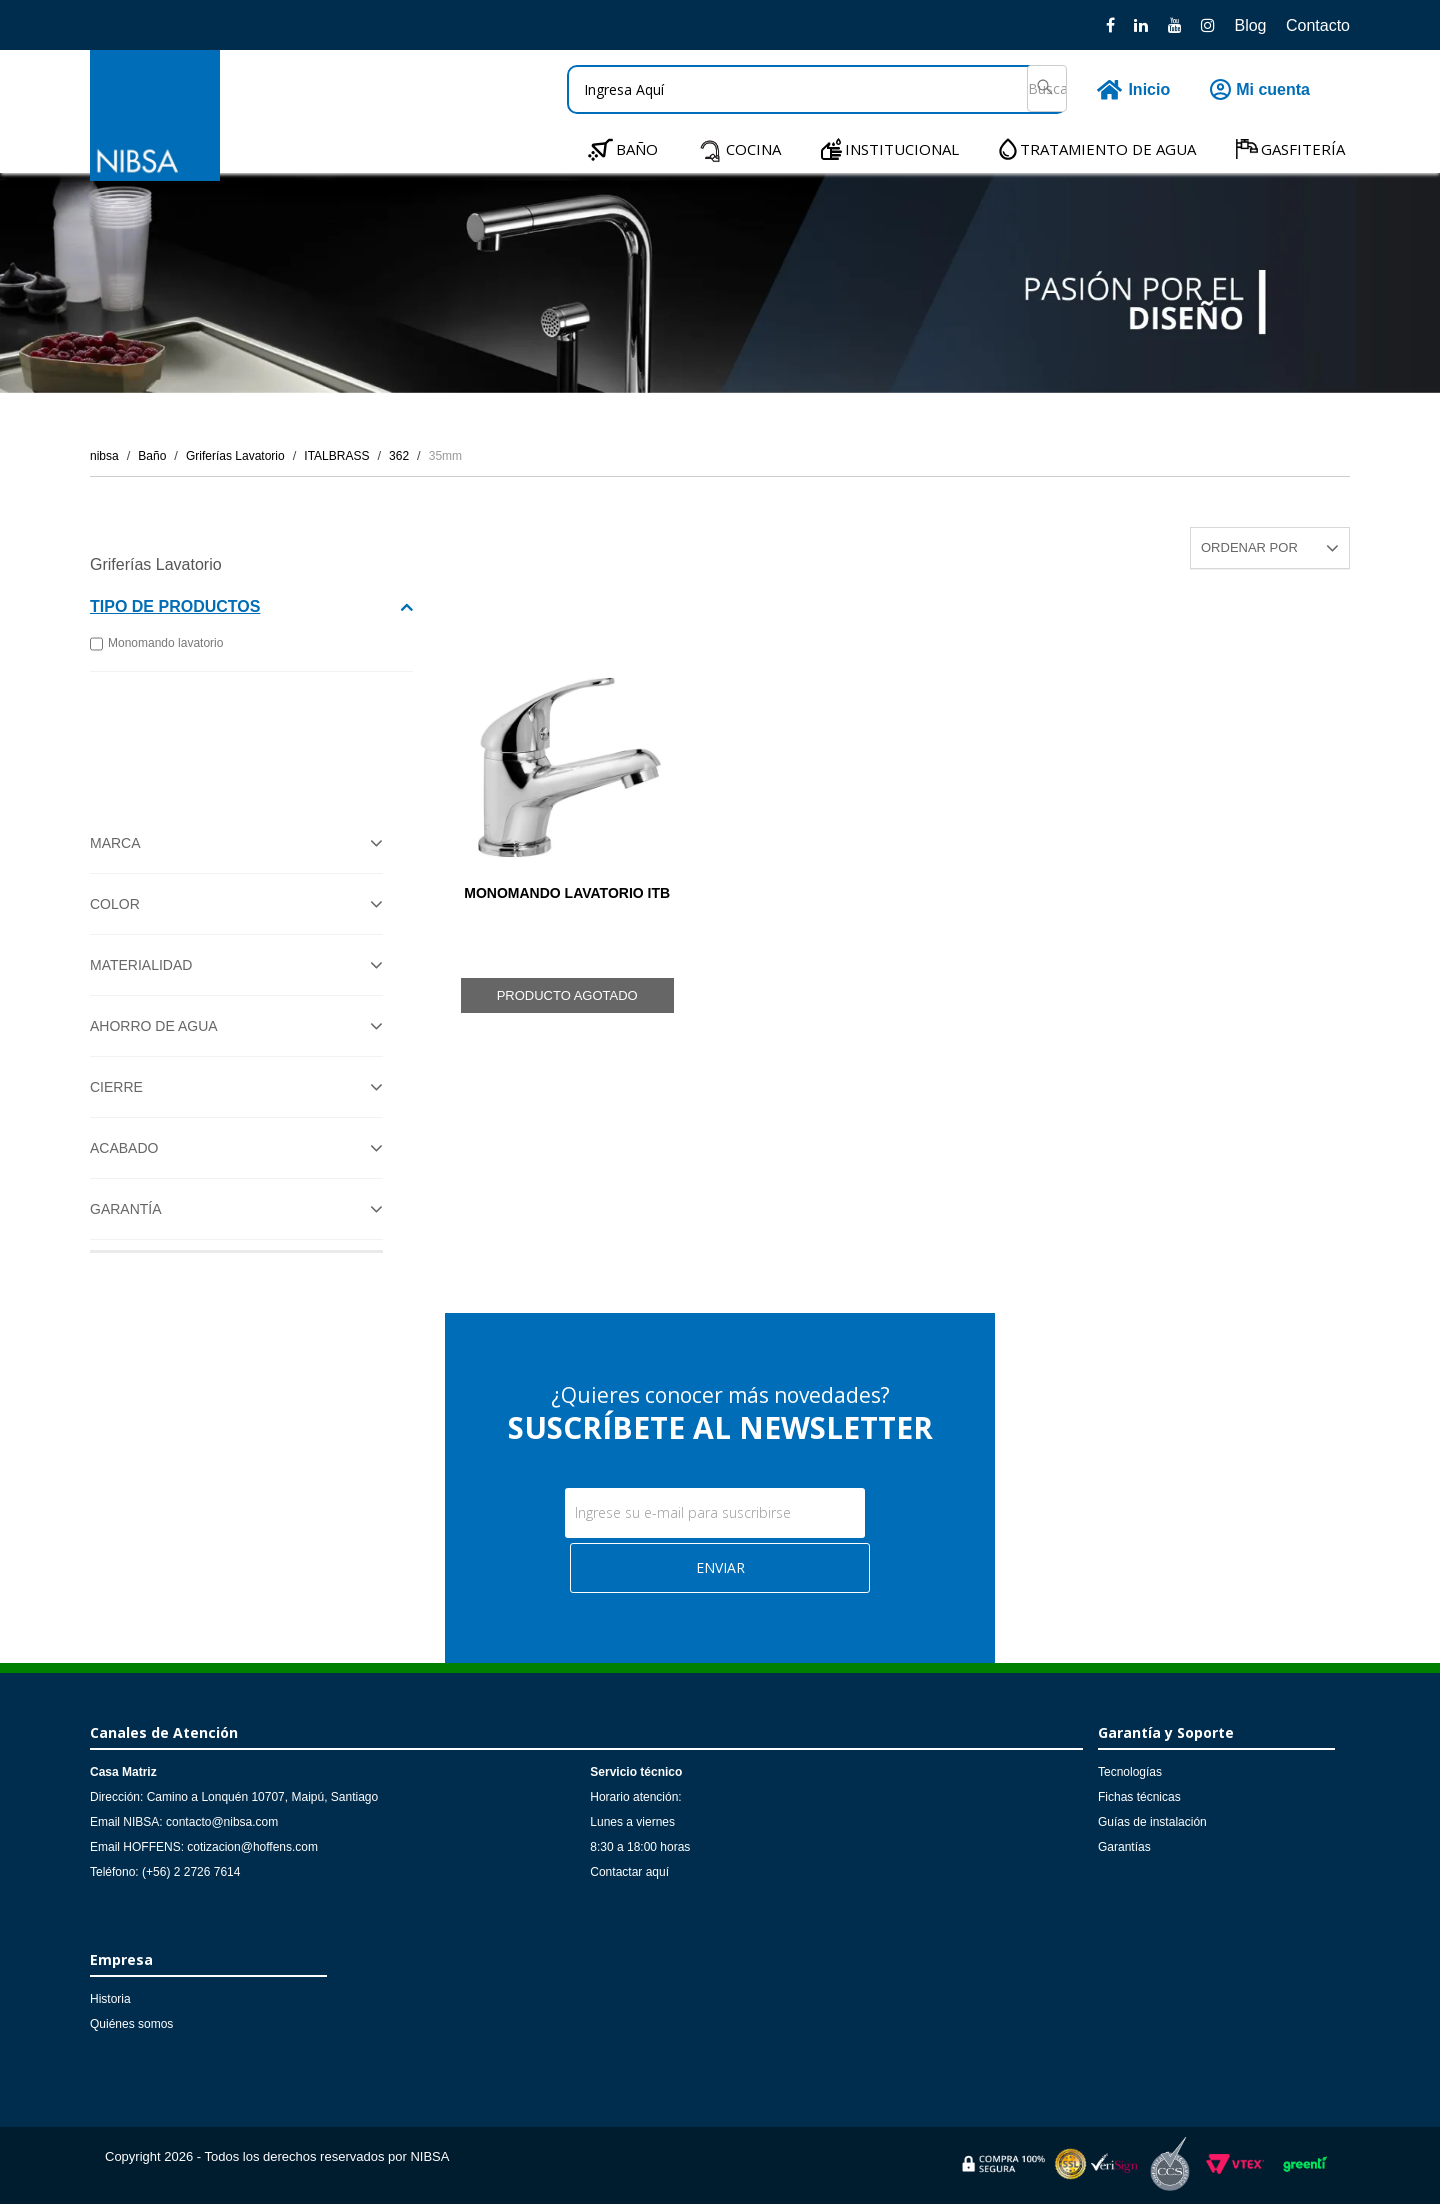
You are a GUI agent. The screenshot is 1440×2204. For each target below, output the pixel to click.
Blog (1250, 25)
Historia (110, 1999)
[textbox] (817, 89)
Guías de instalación (1152, 1822)
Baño (152, 456)
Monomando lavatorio (156, 644)
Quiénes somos (131, 2024)
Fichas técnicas (1139, 1797)
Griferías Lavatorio (235, 456)
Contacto (1318, 25)
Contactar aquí (629, 1872)
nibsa (104, 456)
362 (399, 456)
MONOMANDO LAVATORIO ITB (567, 893)
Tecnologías (1130, 1772)
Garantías (1124, 1847)
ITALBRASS (336, 456)
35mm (445, 456)
